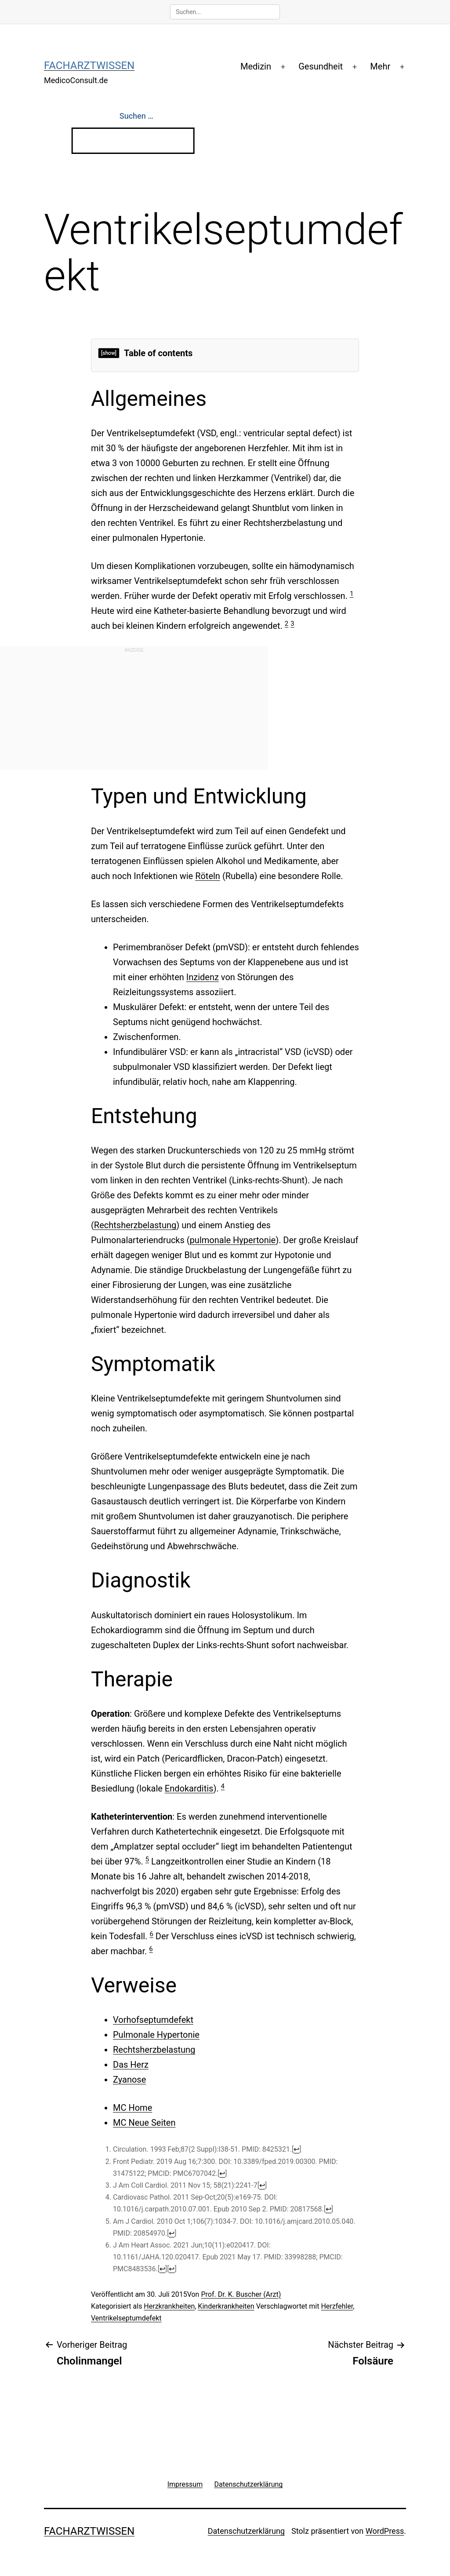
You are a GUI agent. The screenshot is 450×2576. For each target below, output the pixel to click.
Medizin (255, 66)
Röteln (207, 876)
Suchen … (136, 115)
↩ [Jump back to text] (296, 2149)
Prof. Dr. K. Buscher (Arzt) (241, 2294)
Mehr (380, 66)
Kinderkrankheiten (226, 2306)
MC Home (132, 2107)
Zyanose (129, 2079)
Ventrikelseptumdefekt (126, 2318)
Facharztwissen (89, 65)
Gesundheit (320, 66)
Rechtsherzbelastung (135, 1225)
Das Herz (131, 2064)
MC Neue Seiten (144, 2122)
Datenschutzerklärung (246, 2531)
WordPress (385, 2531)
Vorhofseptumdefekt (153, 2019)
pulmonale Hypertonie (233, 1240)
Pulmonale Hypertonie (156, 2034)
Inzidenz (202, 977)
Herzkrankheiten (169, 2306)
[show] (108, 353)
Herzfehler (337, 2306)
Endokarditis (189, 1788)
